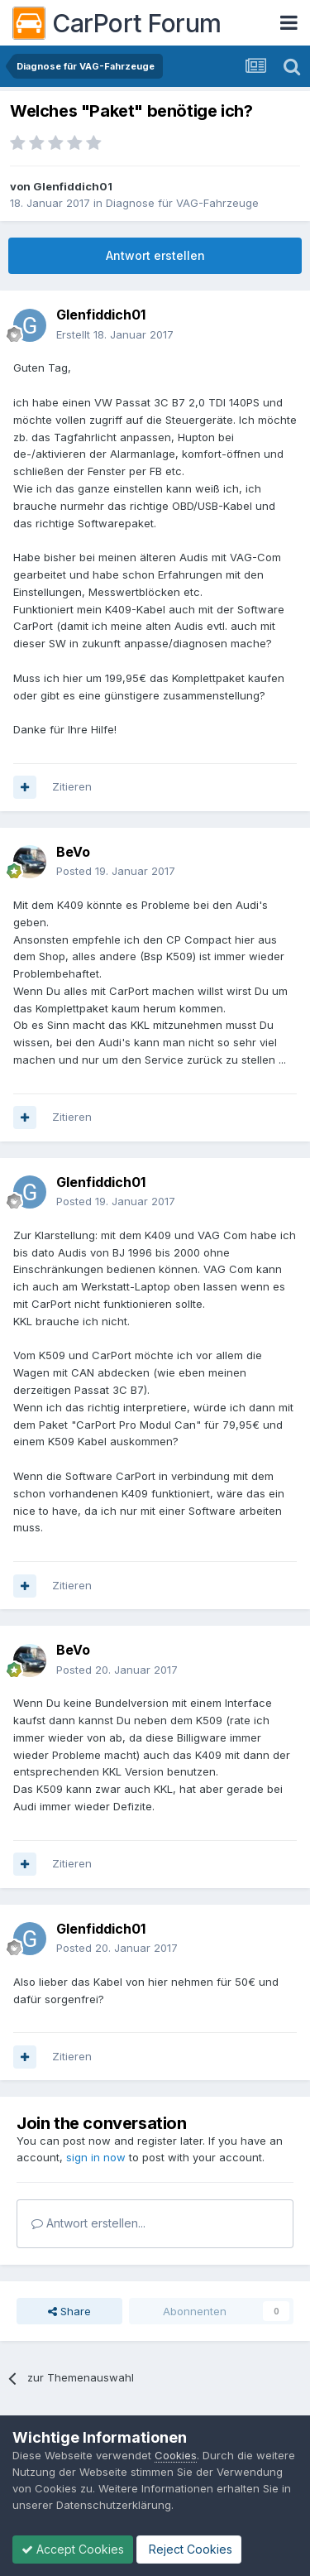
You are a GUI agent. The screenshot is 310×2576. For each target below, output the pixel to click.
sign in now (96, 2157)
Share (69, 2311)
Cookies (176, 2455)
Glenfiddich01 (72, 186)
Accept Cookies (72, 2549)
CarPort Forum (117, 23)
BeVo (73, 851)
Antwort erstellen (155, 255)
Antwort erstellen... (88, 2223)
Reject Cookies (188, 2549)
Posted (115, 870)
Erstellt (115, 334)
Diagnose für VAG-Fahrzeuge (182, 202)
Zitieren (72, 786)
